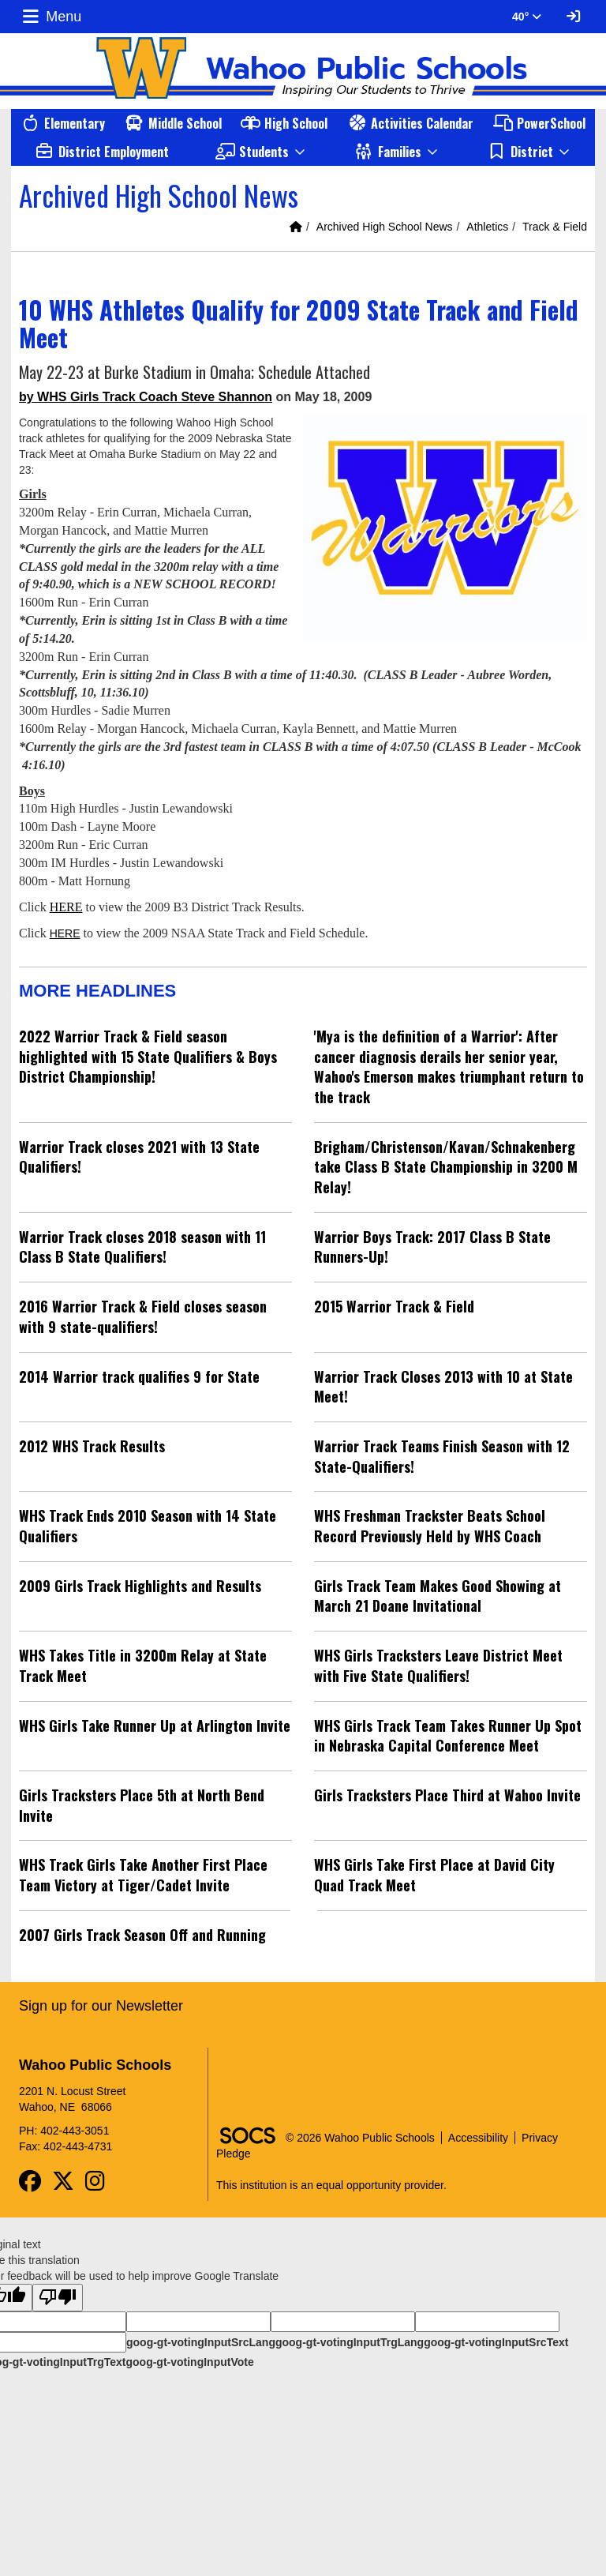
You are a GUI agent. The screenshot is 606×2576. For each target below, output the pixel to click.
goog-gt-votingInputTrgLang (349, 2342)
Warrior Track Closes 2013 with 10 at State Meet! (443, 1386)
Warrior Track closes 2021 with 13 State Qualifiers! (139, 1156)
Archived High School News (384, 226)
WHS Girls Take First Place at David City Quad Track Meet (434, 1874)
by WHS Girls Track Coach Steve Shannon (145, 397)
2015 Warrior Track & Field (394, 1306)
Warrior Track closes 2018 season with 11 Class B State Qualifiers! (142, 1246)
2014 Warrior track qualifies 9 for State (139, 1376)
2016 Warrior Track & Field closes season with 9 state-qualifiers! (143, 1316)
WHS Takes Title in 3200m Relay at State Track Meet (143, 1665)
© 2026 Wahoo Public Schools (360, 2137)
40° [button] (526, 16)
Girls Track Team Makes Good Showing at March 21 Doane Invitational (437, 1596)
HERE (66, 907)
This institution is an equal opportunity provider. (331, 2185)
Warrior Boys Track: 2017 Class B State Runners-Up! (432, 1246)
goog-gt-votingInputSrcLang (200, 2342)
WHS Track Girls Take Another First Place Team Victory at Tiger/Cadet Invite (143, 1874)
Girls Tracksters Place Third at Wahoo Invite (447, 1795)
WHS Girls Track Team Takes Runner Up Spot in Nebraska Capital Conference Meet (448, 1735)
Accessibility (478, 2137)
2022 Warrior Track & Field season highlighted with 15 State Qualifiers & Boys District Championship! (148, 1056)
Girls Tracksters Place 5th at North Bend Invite (141, 1805)
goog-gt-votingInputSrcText (496, 2342)
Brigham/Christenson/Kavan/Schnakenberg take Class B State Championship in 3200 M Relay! (446, 1166)
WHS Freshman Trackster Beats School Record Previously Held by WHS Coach (429, 1525)
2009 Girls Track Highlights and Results (140, 1585)
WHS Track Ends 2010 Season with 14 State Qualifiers (147, 1525)
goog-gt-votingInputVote (189, 2362)
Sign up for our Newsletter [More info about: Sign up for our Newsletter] (101, 2006)
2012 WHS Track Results (92, 1446)
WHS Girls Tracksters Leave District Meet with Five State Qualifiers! (438, 1665)
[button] (261, 151)
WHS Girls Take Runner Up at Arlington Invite (154, 1725)
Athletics (487, 226)
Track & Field (554, 226)
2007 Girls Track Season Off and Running (142, 1934)
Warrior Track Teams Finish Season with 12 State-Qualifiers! (442, 1456)
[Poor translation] (57, 2297)
